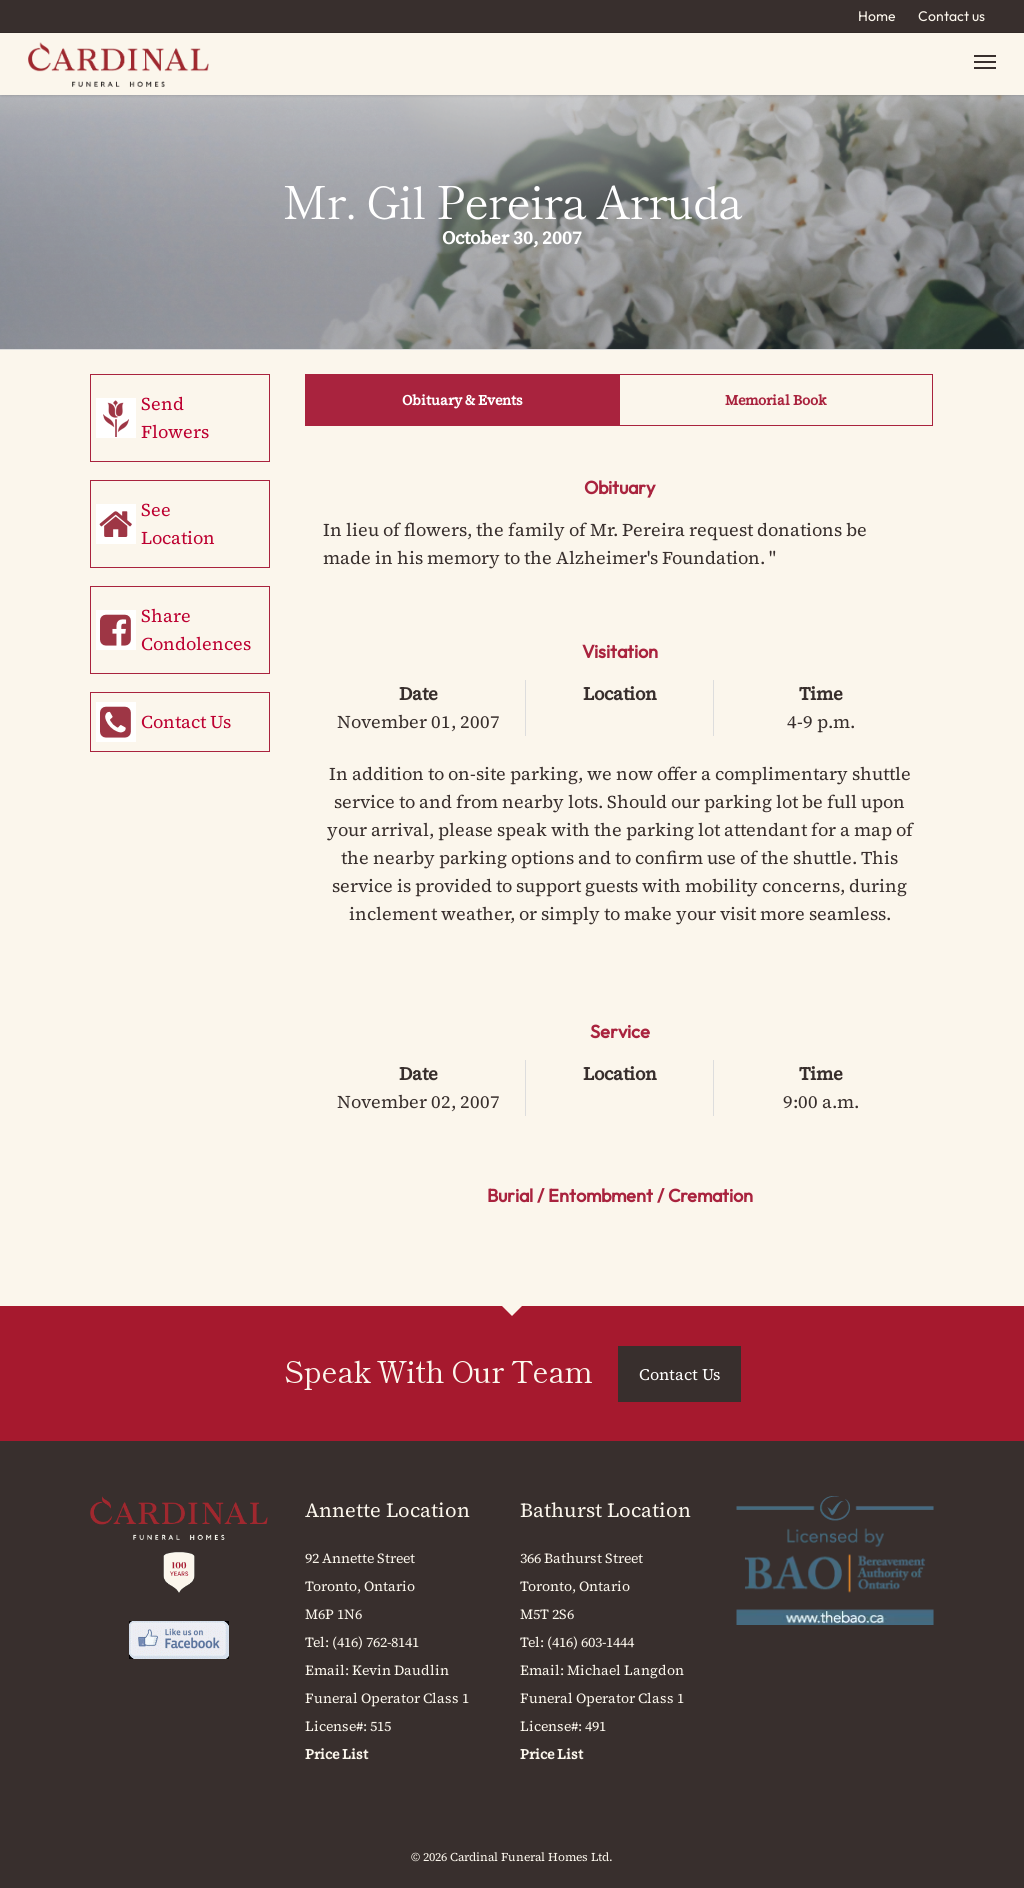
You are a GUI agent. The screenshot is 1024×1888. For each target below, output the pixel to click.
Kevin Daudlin (400, 1670)
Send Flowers (175, 417)
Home (877, 16)
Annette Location (387, 1510)
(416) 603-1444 (590, 1642)
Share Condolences (196, 629)
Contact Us (186, 721)
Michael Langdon (625, 1670)
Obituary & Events (462, 400)
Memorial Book (775, 400)
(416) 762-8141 (375, 1642)
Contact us (951, 16)
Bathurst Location (605, 1510)
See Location (178, 523)
